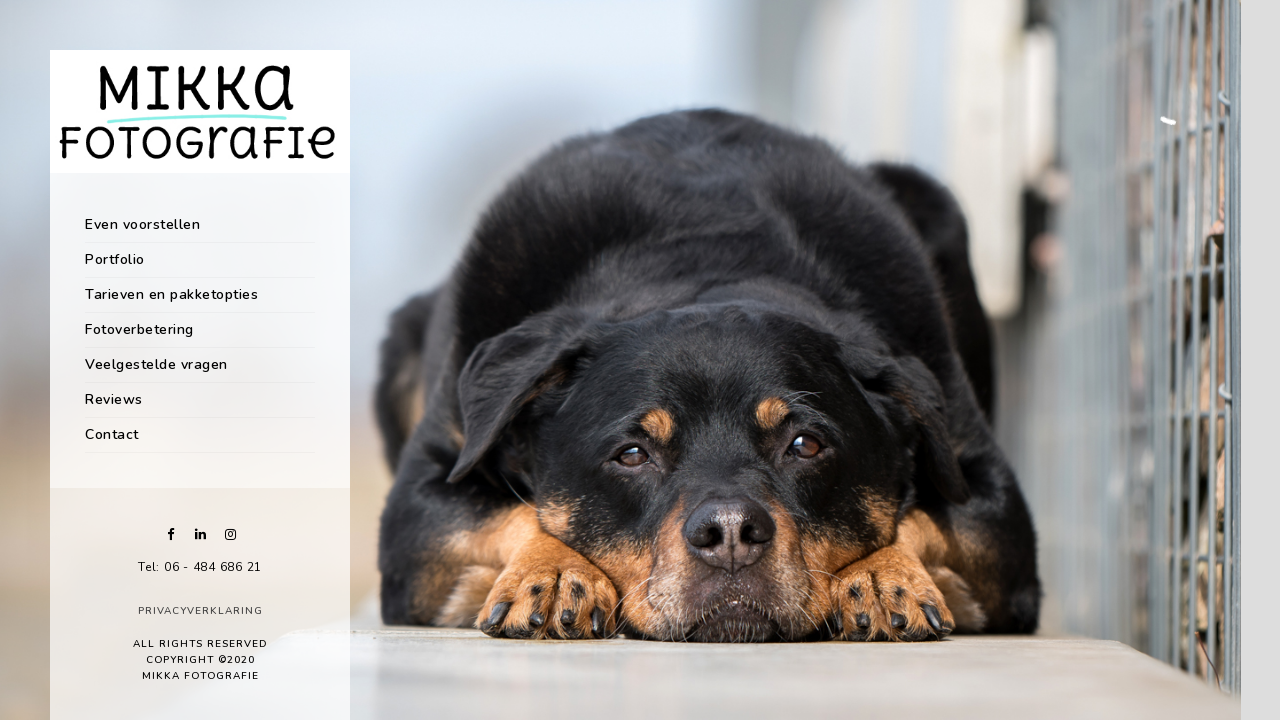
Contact (112, 434)
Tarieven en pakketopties (171, 294)
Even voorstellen (142, 224)
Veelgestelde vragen (156, 364)
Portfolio (115, 259)
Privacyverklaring (200, 611)
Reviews (114, 399)
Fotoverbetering (139, 329)
